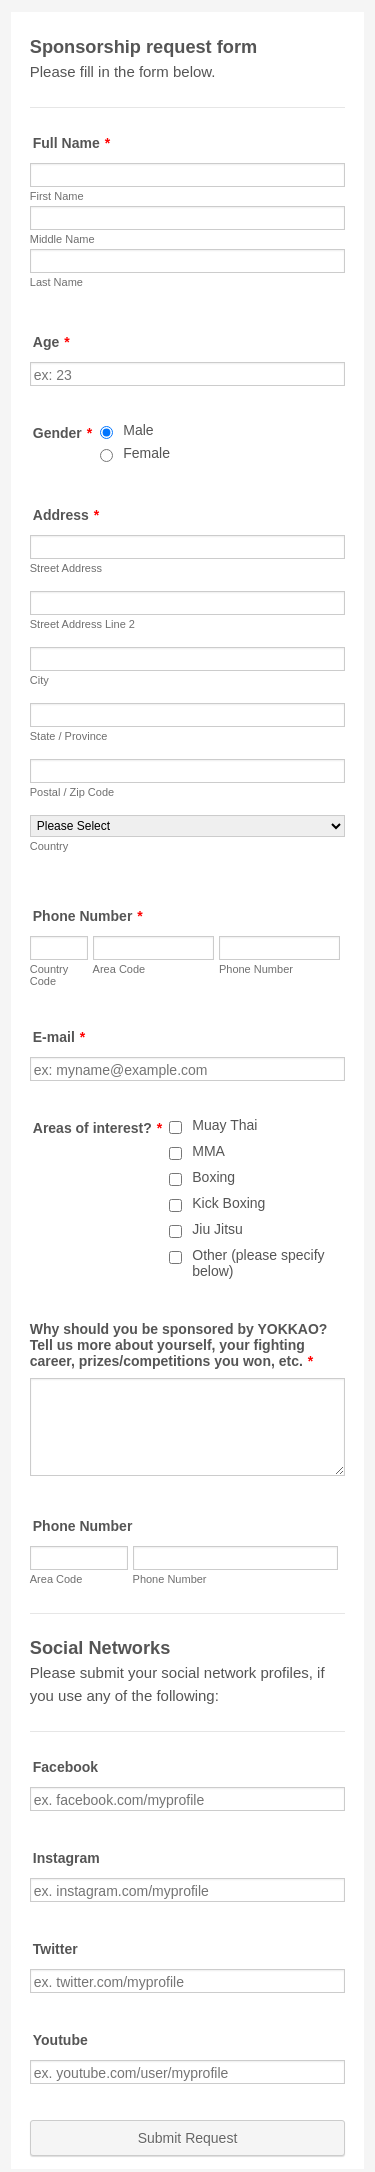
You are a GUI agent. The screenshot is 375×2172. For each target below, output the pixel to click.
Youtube (60, 2040)
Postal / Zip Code (72, 792)
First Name (57, 196)
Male (138, 430)
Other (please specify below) (258, 1263)
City (39, 680)
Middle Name (62, 239)
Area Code (119, 969)
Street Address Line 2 (82, 624)
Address (66, 515)
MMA (208, 1151)
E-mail (59, 1037)
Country (49, 846)
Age (51, 342)
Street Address (66, 568)
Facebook (65, 1767)
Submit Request (188, 2138)
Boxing (213, 1177)
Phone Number (88, 916)
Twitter (55, 1949)
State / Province (69, 736)
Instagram (66, 1858)
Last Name (56, 282)
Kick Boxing (228, 1203)
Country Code (49, 975)
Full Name (71, 143)
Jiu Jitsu (217, 1229)
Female (146, 453)
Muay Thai (224, 1125)
